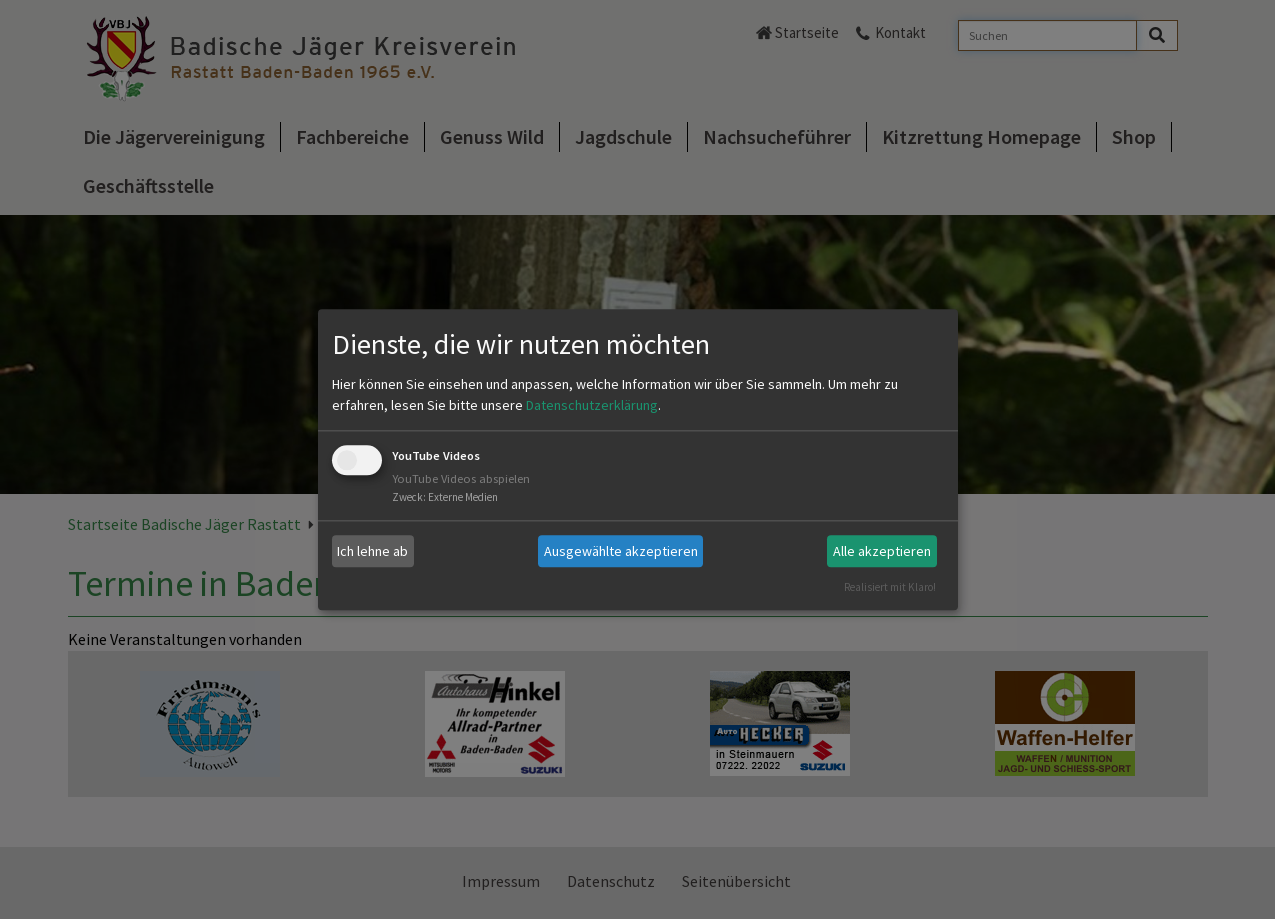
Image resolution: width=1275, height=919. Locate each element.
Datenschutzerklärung (592, 406)
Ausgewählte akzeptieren (621, 551)
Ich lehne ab (372, 551)
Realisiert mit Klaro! (890, 587)
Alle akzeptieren (882, 551)
